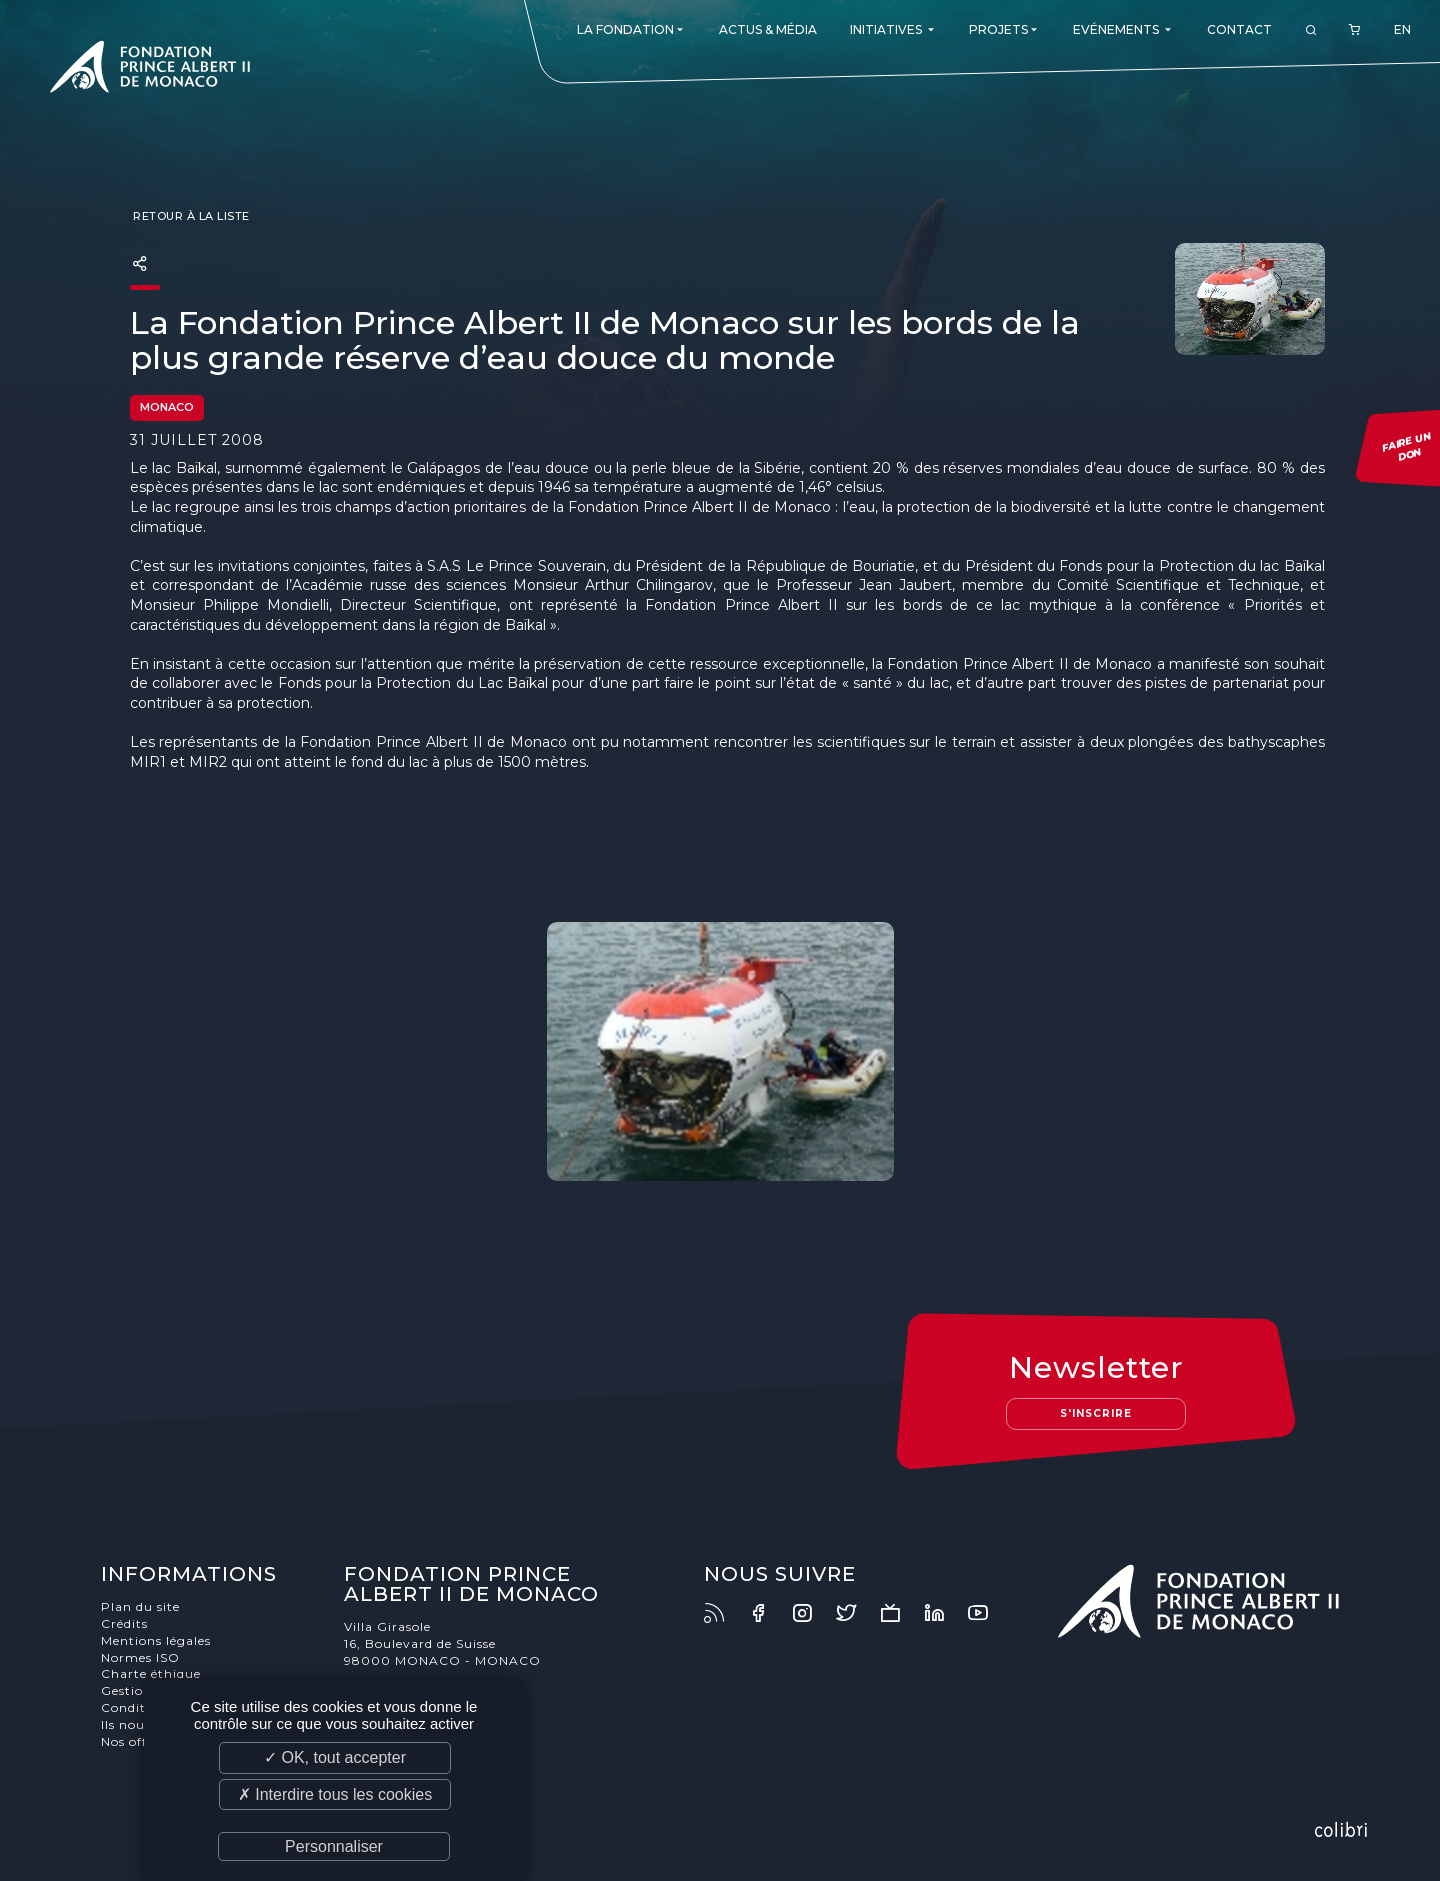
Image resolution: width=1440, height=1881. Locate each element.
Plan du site (140, 1606)
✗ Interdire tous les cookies (335, 1794)
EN (1402, 29)
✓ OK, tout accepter (335, 1757)
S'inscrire (1096, 1413)
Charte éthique (151, 1673)
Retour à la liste (190, 216)
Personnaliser (334, 1846)
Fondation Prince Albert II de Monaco (150, 70)
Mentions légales (156, 1640)
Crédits (124, 1623)
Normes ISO (140, 1657)
